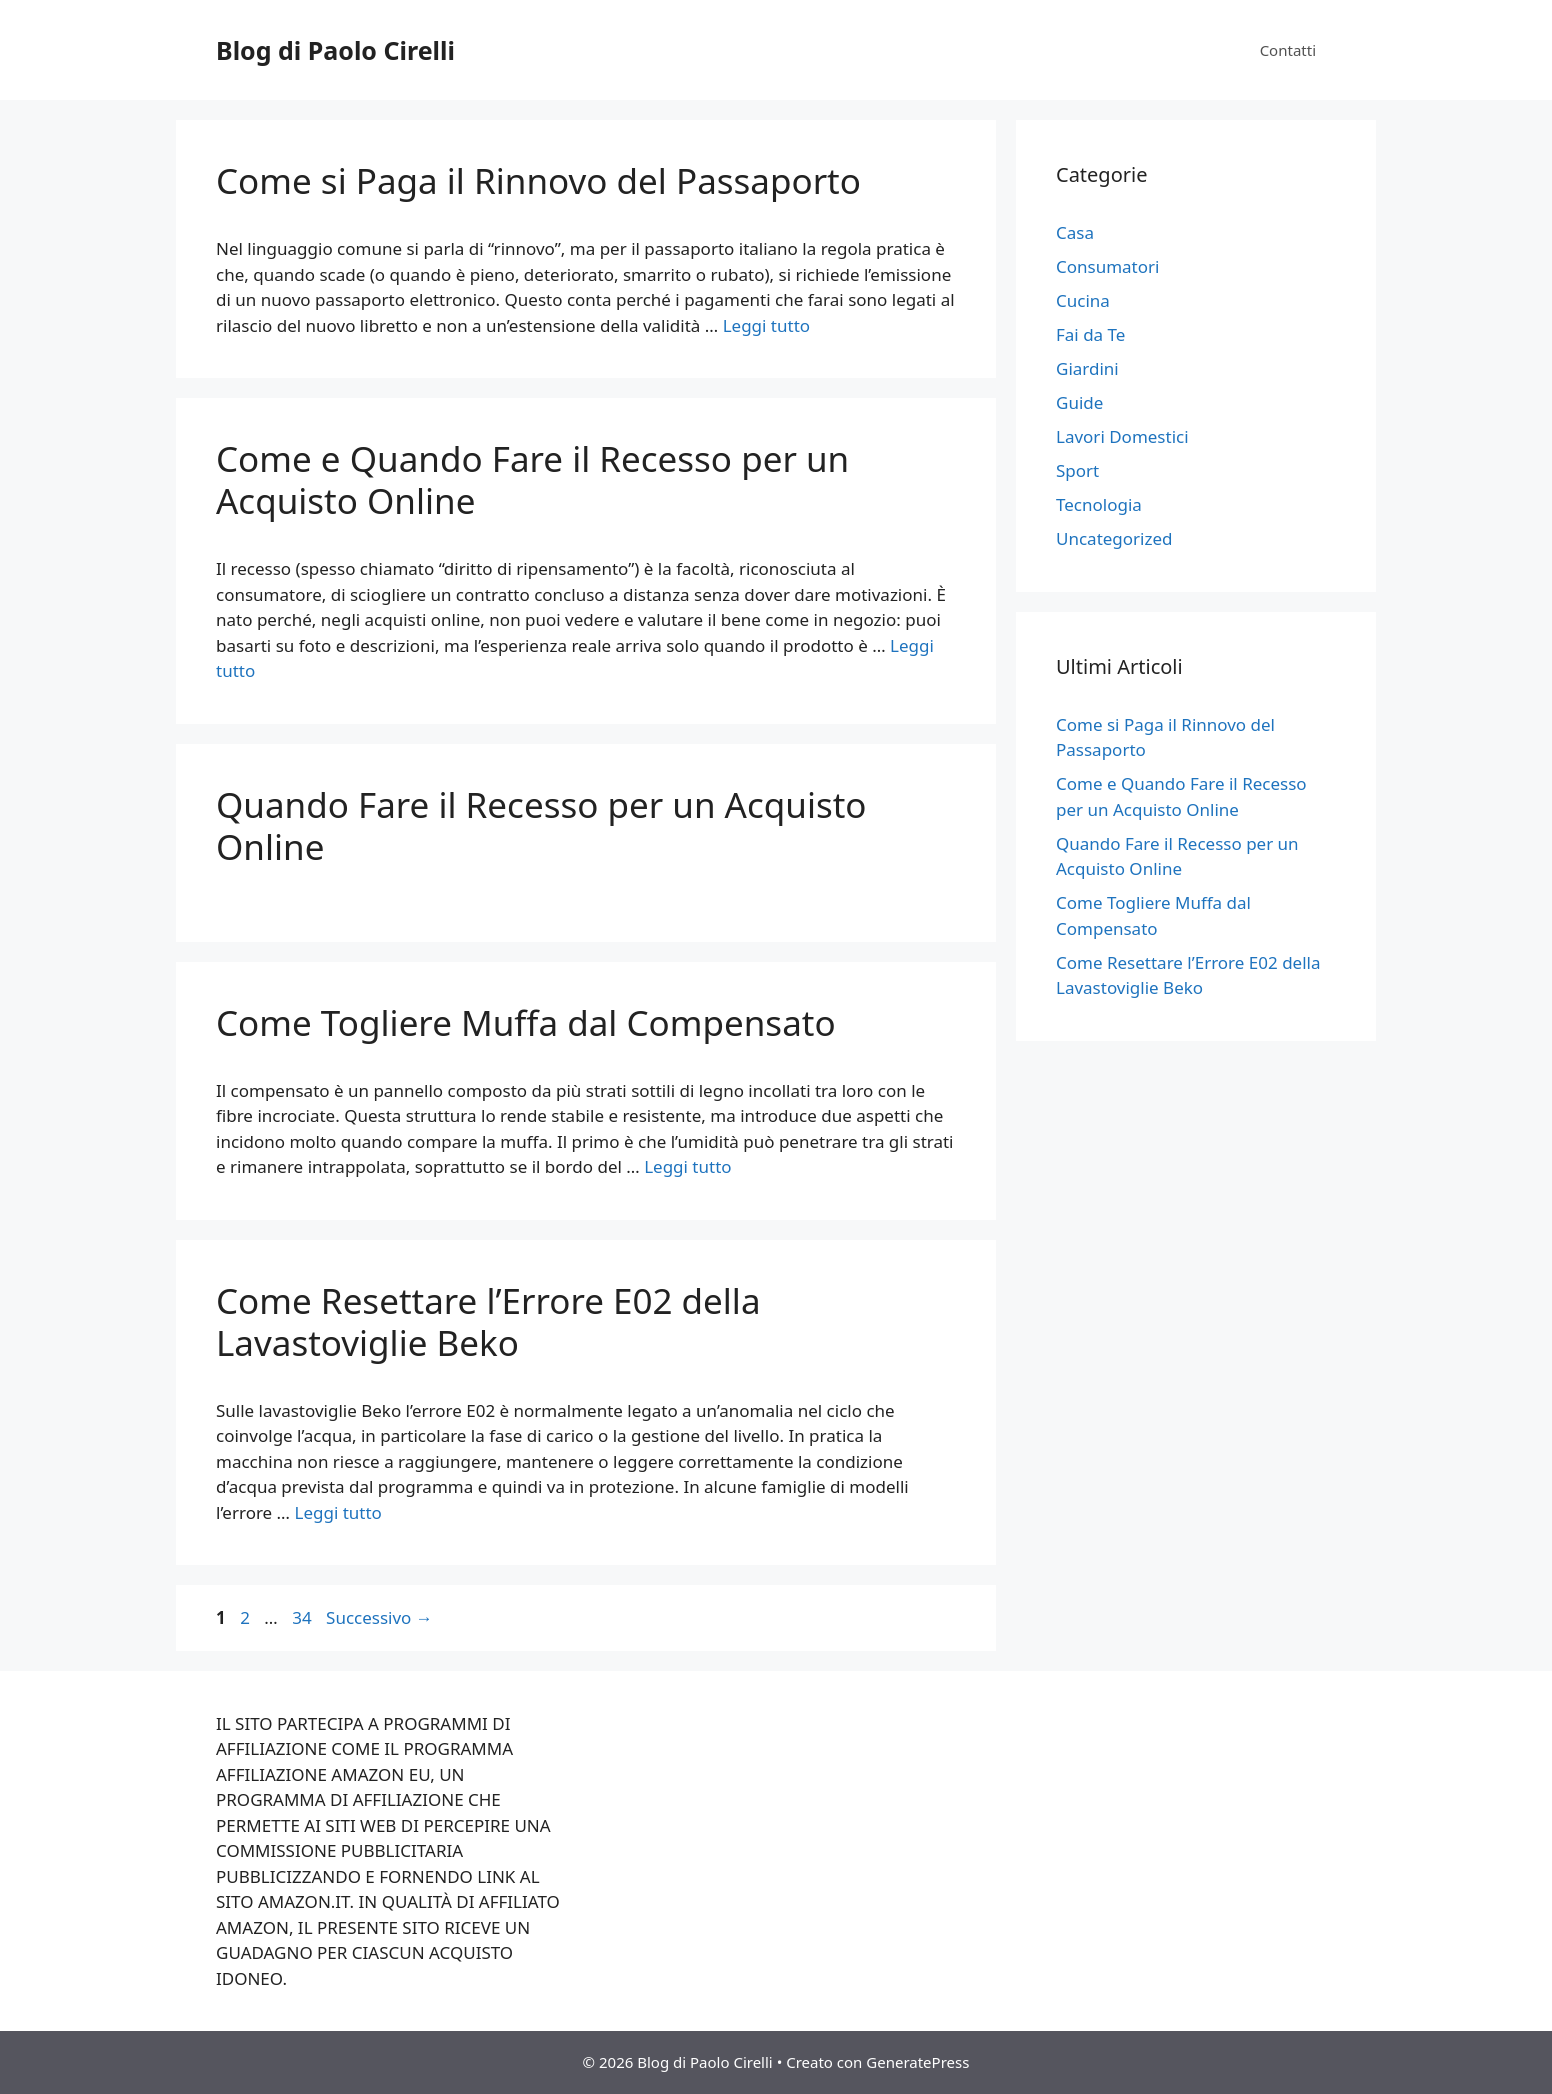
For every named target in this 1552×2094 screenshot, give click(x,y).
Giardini (1087, 368)
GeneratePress (917, 2062)
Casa (1075, 232)
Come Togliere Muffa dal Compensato (526, 1022)
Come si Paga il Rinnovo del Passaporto (538, 180)
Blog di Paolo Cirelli (335, 50)
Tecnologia (1099, 504)
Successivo (379, 1617)
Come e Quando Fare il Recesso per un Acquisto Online (532, 479)
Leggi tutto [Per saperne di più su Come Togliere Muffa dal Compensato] (687, 1166)
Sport (1077, 470)
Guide (1079, 402)
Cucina (1083, 300)
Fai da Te (1090, 334)
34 (303, 1617)
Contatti (1288, 50)
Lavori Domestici (1122, 436)
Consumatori (1107, 266)
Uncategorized (1114, 538)
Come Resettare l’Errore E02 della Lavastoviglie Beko (488, 1321)
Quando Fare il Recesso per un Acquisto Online (541, 825)
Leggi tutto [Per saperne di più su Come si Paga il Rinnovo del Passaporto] (766, 325)
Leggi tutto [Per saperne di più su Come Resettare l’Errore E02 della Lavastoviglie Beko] (337, 1512)
